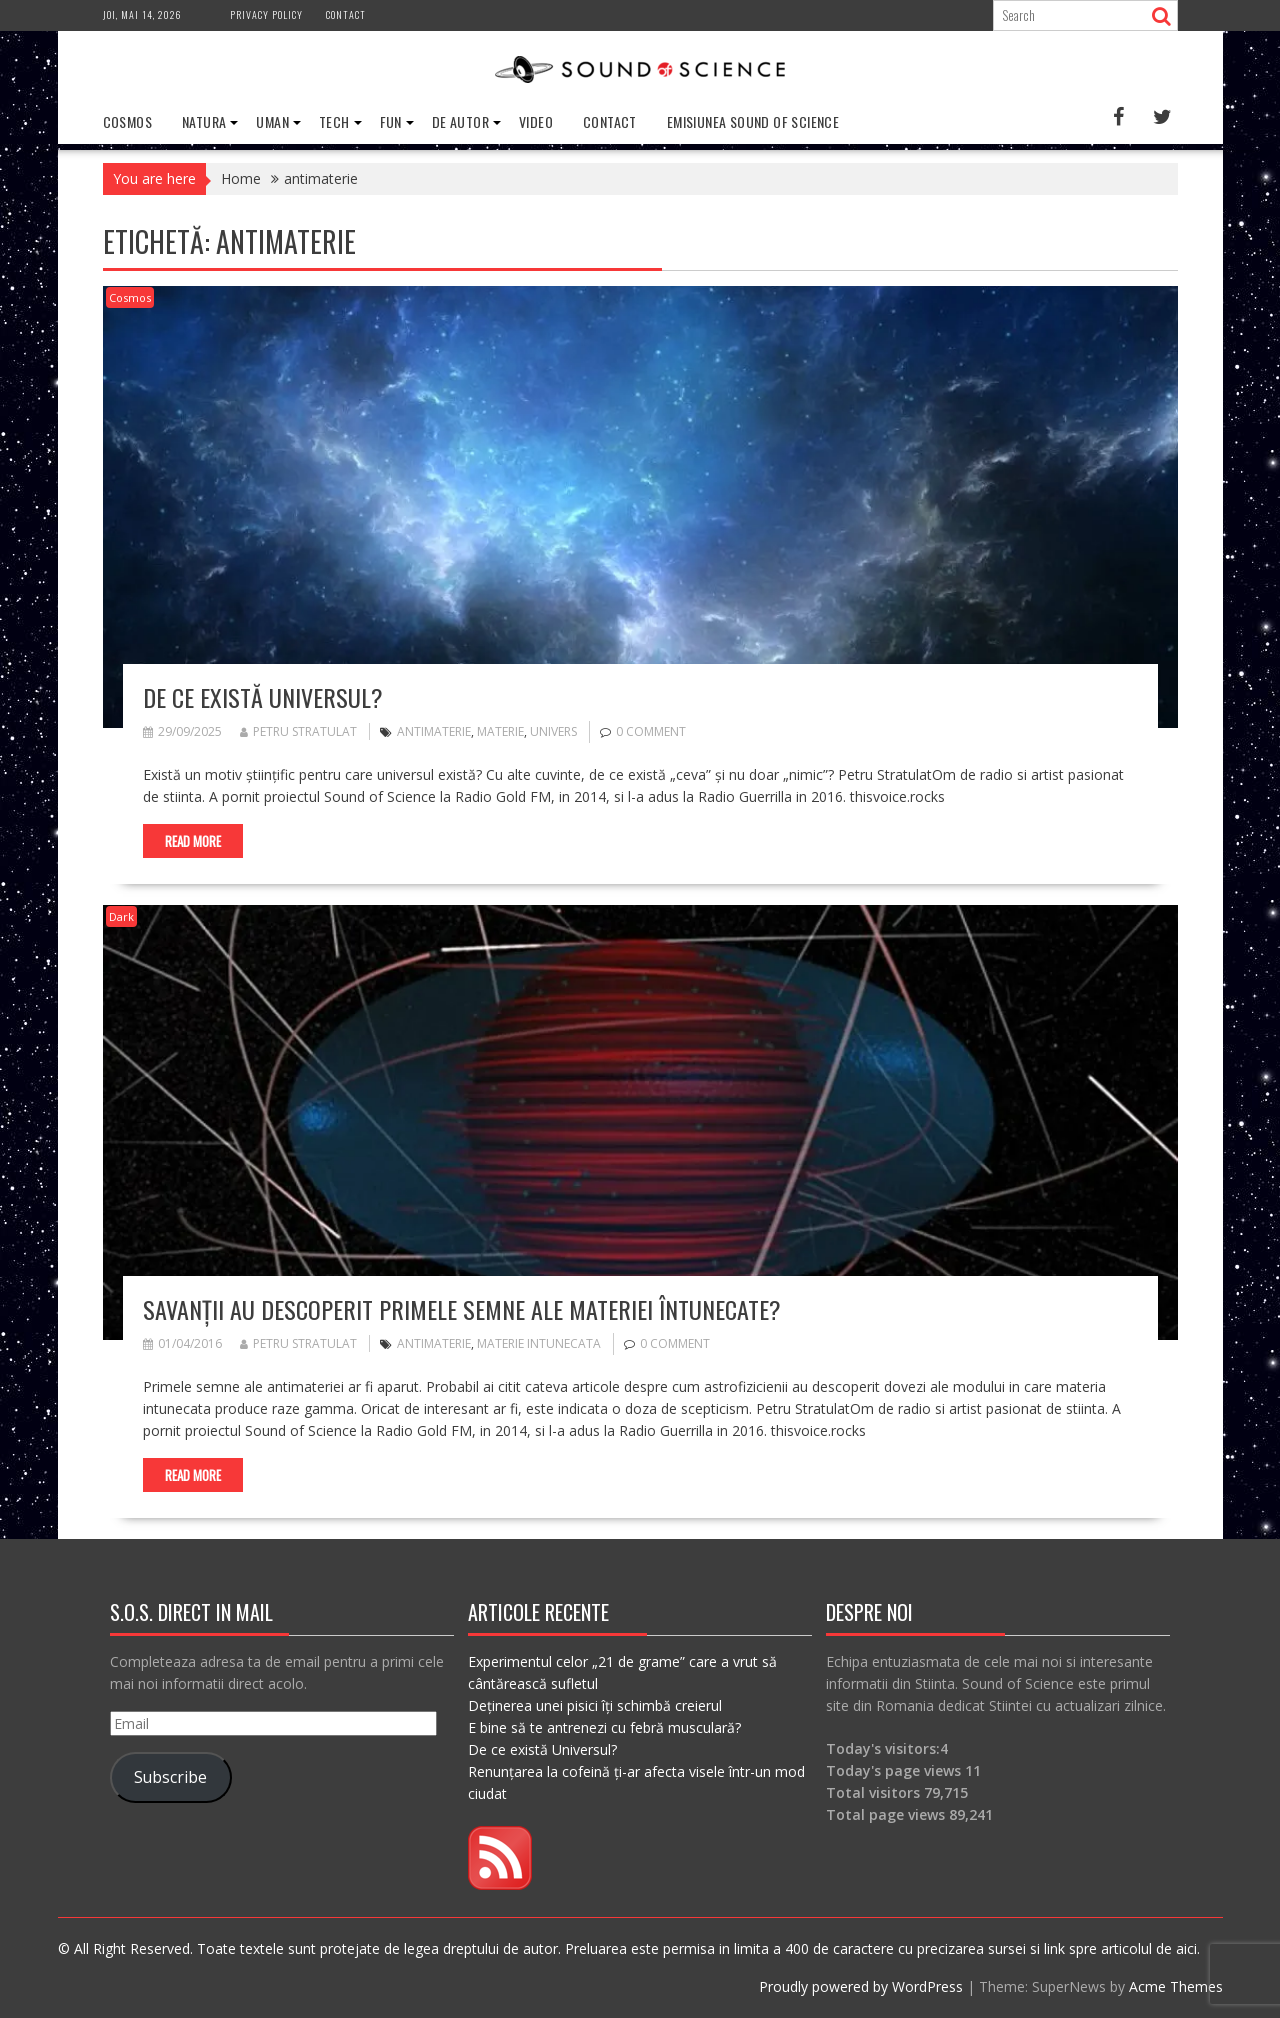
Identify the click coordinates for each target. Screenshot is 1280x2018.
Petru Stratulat (298, 731)
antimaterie (434, 731)
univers (553, 731)
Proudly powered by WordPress (861, 1986)
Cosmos (127, 121)
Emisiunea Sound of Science (753, 121)
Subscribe (170, 1777)
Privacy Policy (266, 14)
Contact (346, 14)
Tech (334, 121)
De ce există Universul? (263, 697)
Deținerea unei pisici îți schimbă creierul (595, 1705)
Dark (121, 916)
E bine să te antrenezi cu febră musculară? (604, 1727)
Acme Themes (1176, 1986)
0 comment (651, 731)
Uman (272, 121)
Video (536, 121)
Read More (193, 841)
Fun (391, 121)
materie (500, 731)
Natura (204, 121)
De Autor (460, 121)
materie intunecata (539, 1343)
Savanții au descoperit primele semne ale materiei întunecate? (462, 1309)
